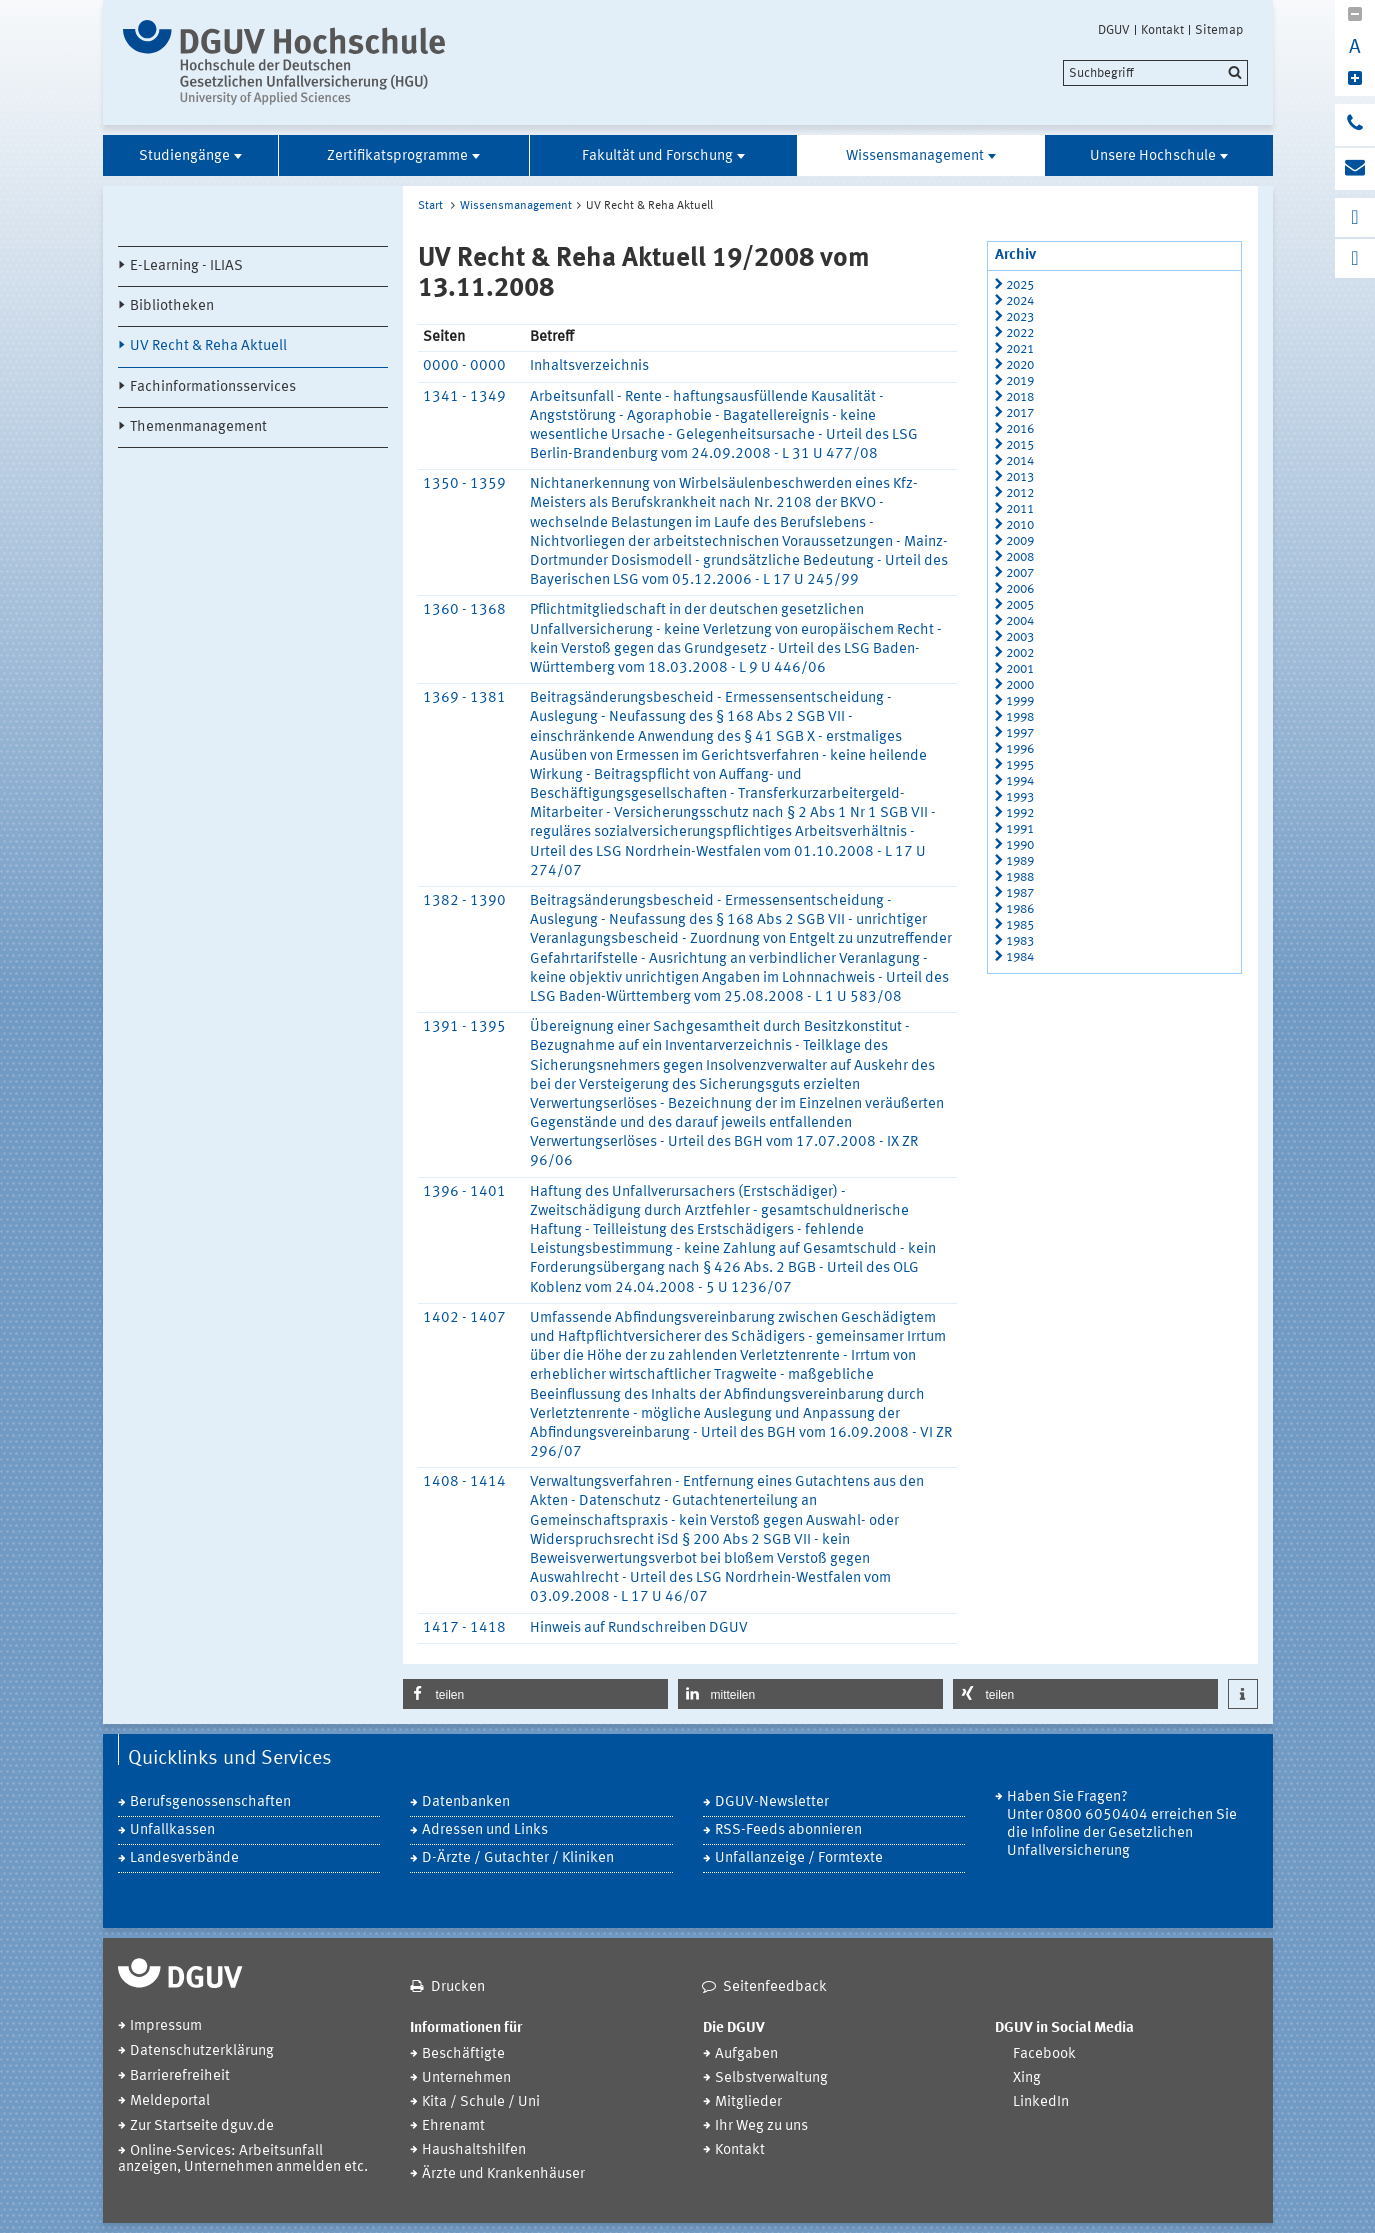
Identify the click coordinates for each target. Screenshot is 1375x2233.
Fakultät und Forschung (657, 156)
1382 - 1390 (464, 901)
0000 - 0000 (464, 366)
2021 (1020, 349)
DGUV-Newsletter (772, 1802)
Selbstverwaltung (771, 2078)
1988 (1020, 877)
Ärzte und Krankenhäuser (503, 2174)
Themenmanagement (198, 427)
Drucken (458, 1987)
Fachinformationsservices (213, 387)
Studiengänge (184, 156)
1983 (1020, 941)
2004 (1020, 621)
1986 (1020, 909)
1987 (1020, 893)
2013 (1020, 477)
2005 (1020, 605)
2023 (1020, 317)
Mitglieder (748, 2102)
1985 (1020, 925)
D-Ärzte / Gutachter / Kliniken (518, 1858)
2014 (1020, 461)
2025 (1020, 285)
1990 (1020, 845)
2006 (1020, 589)
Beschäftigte (463, 2054)
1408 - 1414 (464, 1482)
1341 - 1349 (464, 397)
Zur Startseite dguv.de (202, 2126)
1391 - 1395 (464, 1027)
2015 (1020, 445)
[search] (1155, 73)
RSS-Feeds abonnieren (788, 1830)
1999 (1020, 701)
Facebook (1044, 2054)
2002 (1020, 653)
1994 (1020, 781)
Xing (1027, 2078)
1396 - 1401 (464, 1192)
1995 (1020, 765)
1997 (1020, 733)
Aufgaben (746, 2054)
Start (430, 206)
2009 (1020, 541)
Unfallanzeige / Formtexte (799, 1858)
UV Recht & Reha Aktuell (208, 346)
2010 (1020, 525)
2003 (1020, 637)
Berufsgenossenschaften (210, 1802)
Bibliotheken (172, 306)
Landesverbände (184, 1858)
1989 (1020, 861)
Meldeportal (170, 2101)
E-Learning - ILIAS (186, 266)
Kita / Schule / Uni (481, 2102)
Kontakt (1162, 30)
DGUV (1114, 30)
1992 (1020, 813)
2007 (1020, 573)
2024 (1020, 301)
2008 (1020, 557)
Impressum (166, 2026)
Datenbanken (466, 1802)
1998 (1020, 717)
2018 (1020, 397)
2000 (1020, 685)
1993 (1020, 797)
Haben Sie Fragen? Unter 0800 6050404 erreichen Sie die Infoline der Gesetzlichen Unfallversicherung (1122, 1824)
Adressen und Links (485, 1830)
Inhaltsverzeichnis (589, 366)
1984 (1020, 957)
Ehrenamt (453, 2126)
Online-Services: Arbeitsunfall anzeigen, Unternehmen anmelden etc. (243, 2159)
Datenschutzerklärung (202, 2051)
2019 (1020, 381)
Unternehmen (466, 2078)
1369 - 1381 (464, 698)
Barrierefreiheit (180, 2076)
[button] (535, 1694)
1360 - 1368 (464, 610)
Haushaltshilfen (474, 2150)
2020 (1020, 365)
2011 (1020, 509)
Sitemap (1219, 30)
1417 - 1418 (464, 1628)
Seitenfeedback (775, 1987)
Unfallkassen (172, 1830)
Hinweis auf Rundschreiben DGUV (639, 1628)
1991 (1020, 829)
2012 (1020, 493)
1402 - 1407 (464, 1318)
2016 (1020, 429)
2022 (1020, 333)
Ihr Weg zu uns (761, 2126)
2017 (1020, 413)
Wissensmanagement (915, 156)
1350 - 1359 (464, 484)
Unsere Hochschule (1153, 156)
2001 (1020, 669)
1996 (1020, 749)
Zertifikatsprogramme (397, 156)
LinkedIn (1041, 2102)
